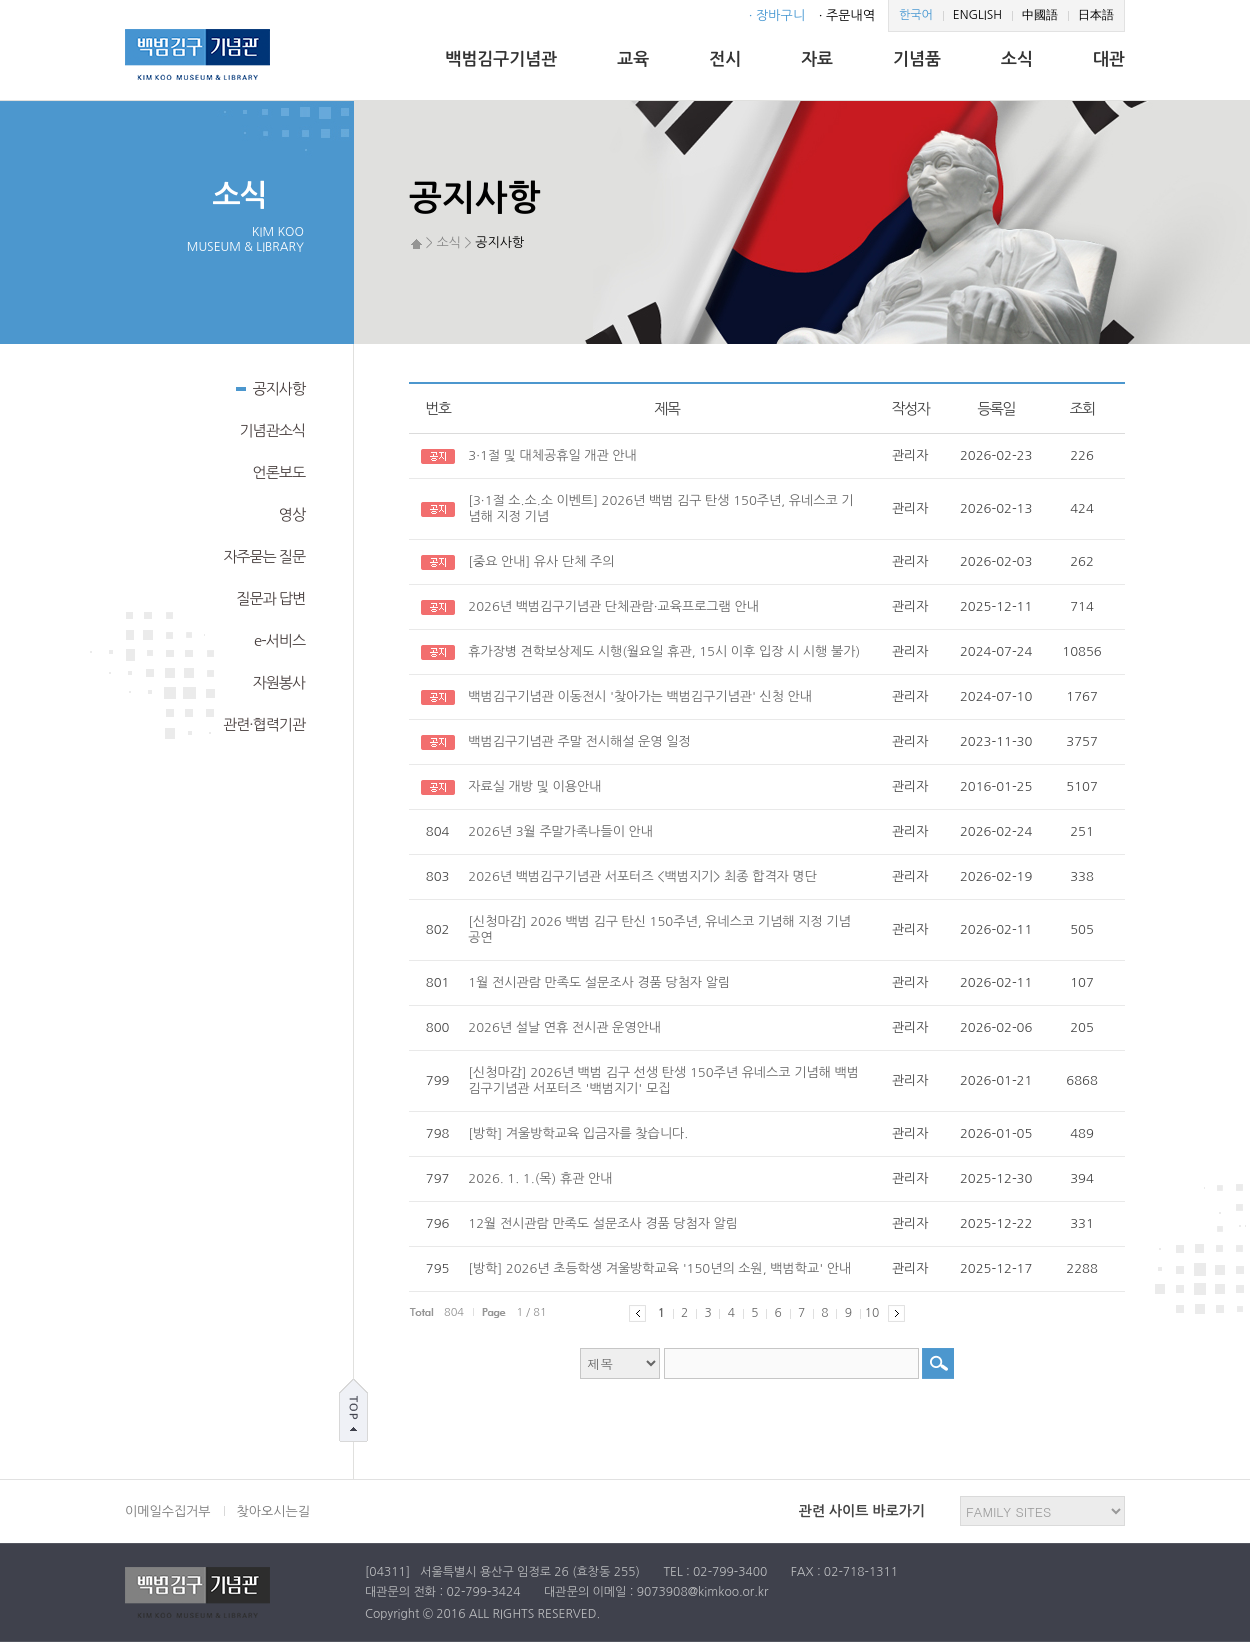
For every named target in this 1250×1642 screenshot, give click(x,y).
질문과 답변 (270, 598)
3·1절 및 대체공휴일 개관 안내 (552, 455)
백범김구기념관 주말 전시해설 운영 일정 (579, 741)
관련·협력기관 (264, 724)
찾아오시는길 (273, 1511)
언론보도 (279, 472)
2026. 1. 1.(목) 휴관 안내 (540, 1178)
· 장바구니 (777, 15)
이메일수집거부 (168, 1511)
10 (872, 1313)
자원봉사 (279, 682)
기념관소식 (272, 430)
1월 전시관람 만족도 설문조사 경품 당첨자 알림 (599, 982)
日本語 (1096, 15)
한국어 (916, 15)
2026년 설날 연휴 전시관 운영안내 (564, 1027)
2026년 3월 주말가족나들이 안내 (560, 831)
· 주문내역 (847, 15)
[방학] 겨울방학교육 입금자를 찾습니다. (578, 1133)
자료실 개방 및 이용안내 (534, 786)
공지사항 (270, 387)
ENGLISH (977, 15)
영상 (292, 514)
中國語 (1040, 15)
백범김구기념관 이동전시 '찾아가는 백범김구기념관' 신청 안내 (640, 696)
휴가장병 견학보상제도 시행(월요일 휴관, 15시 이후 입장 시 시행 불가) (664, 651)
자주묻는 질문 (264, 556)
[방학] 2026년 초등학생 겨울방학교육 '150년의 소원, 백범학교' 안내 (659, 1268)
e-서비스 (279, 640)
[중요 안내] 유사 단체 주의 (541, 561)
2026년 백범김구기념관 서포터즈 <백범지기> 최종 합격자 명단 (642, 876)
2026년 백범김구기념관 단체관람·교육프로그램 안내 (613, 606)
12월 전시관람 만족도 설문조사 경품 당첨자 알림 (603, 1223)
